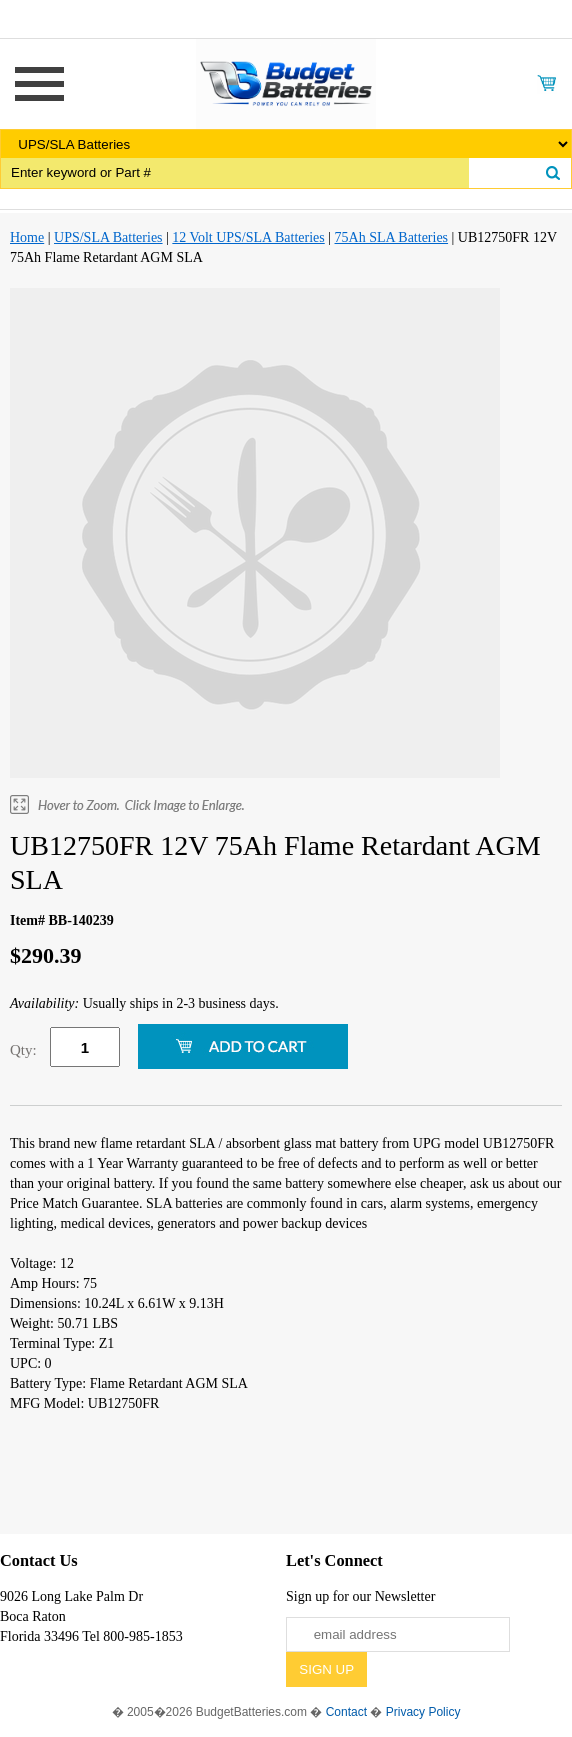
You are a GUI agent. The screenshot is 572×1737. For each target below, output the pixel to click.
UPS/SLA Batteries (108, 237)
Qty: (23, 1050)
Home (27, 237)
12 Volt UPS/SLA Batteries (248, 237)
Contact (346, 1712)
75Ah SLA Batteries (392, 237)
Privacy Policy (423, 1712)
